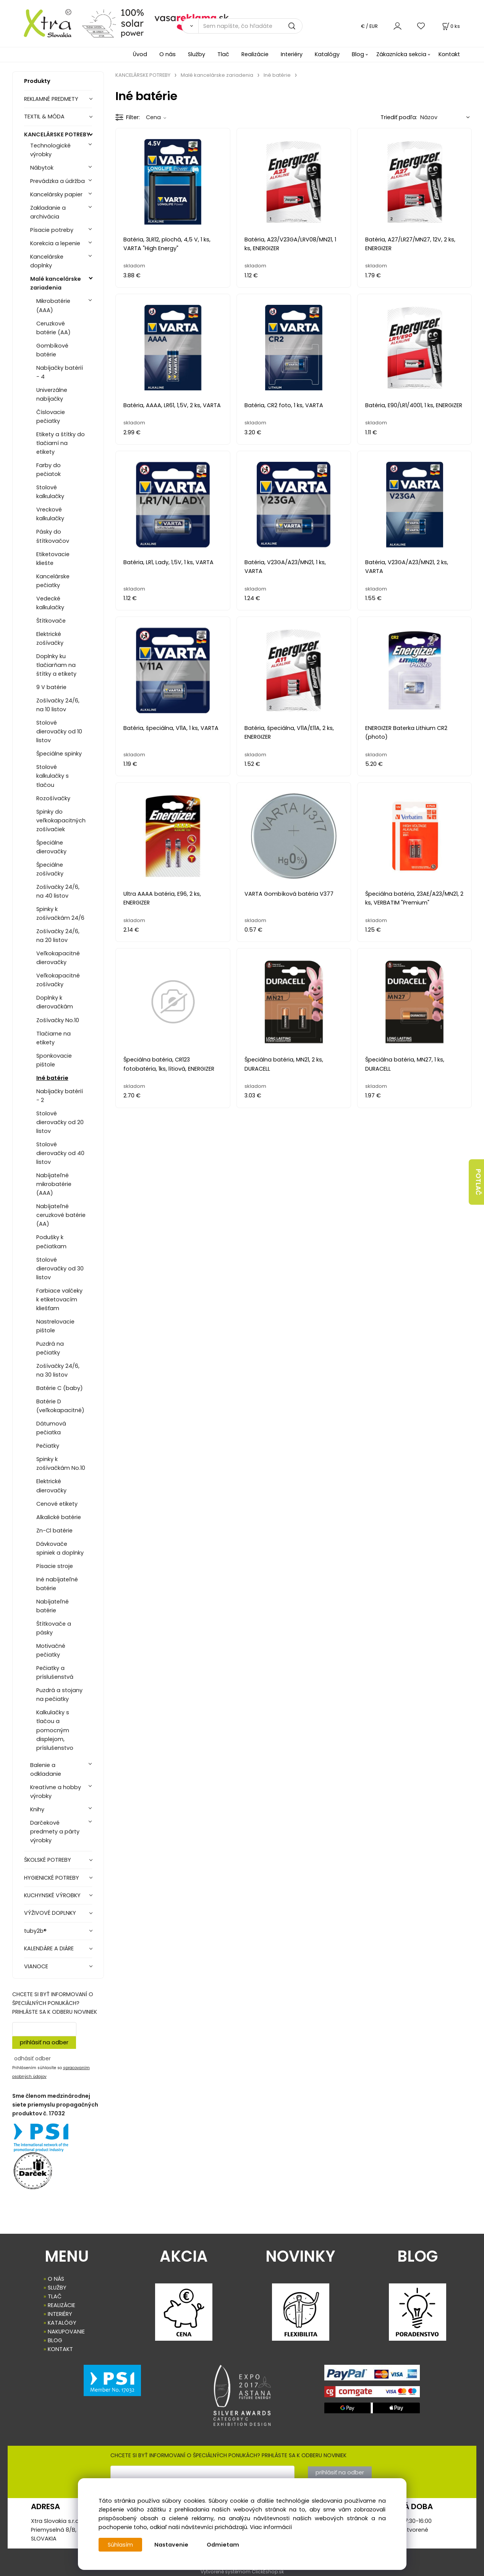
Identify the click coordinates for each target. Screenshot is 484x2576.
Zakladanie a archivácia (48, 212)
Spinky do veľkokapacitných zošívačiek (61, 820)
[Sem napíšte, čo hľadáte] (250, 26)
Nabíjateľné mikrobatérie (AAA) (53, 1184)
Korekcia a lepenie (55, 243)
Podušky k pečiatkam (51, 1241)
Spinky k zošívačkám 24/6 (60, 913)
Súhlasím (120, 2544)
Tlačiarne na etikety (53, 1038)
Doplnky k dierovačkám (54, 1002)
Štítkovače (51, 621)
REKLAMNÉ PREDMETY (51, 99)
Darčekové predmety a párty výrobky (54, 1831)
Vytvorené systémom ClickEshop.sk (242, 2571)
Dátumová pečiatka (51, 1428)
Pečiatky (47, 1446)
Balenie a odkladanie (45, 1769)
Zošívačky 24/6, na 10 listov (57, 705)
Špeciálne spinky (59, 753)
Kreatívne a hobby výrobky (55, 1791)
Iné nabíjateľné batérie (57, 1584)
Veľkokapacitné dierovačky (58, 958)
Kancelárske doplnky (46, 261)
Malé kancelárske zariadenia (55, 283)
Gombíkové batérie (52, 350)
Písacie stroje (54, 1566)
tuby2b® (35, 1931)
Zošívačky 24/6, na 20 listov (57, 935)
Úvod (140, 54)
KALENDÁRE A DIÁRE (49, 1948)
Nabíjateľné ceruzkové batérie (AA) (61, 1215)
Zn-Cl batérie (54, 1530)
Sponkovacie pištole (54, 1060)
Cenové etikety (57, 1504)
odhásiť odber (32, 2058)
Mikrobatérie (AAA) (53, 305)
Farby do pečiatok (48, 469)
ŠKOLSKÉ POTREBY (47, 1860)
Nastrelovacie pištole (55, 1326)
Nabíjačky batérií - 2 (59, 1095)
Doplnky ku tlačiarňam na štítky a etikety (56, 665)
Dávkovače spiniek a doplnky (60, 1548)
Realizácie (255, 54)
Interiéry (292, 54)
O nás (167, 54)
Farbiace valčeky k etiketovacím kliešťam (59, 1299)
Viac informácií (271, 2527)
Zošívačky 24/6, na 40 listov (57, 891)
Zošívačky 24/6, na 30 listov (57, 1370)
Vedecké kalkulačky (50, 603)
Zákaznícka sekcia (401, 54)
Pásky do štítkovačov (52, 536)
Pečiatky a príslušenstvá (54, 1672)
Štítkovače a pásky (53, 1628)
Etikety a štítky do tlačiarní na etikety (60, 443)
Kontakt (449, 54)
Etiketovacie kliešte (53, 558)
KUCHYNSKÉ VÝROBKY (52, 1895)
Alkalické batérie (58, 1517)
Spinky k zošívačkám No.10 (60, 1463)
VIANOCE (36, 1966)
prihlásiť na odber (44, 2042)
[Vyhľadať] (189, 26)
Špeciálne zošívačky (49, 869)
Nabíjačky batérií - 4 (59, 372)
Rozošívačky (53, 798)
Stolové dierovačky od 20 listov (60, 1122)
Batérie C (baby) (59, 1388)
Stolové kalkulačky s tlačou (52, 775)
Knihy (37, 1809)
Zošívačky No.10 (57, 1020)
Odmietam (223, 2544)
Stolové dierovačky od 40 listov (60, 1153)
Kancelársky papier (56, 194)
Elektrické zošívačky (49, 638)
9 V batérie (51, 687)
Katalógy (327, 54)
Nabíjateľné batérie (52, 1606)
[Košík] (450, 26)
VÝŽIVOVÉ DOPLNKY (50, 1913)
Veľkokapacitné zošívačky (58, 980)
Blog (358, 54)
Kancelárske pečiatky (53, 581)
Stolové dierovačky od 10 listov (59, 731)
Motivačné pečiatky (50, 1650)
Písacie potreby (51, 230)
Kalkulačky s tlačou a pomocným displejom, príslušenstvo (54, 1730)
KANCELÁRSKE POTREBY (57, 134)
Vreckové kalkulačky (50, 514)
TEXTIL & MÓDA (44, 116)
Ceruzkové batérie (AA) (53, 328)
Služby (196, 54)
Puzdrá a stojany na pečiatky (59, 1694)
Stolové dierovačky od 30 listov (60, 1268)
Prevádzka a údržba (57, 181)
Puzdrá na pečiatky (50, 1348)
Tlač (223, 54)
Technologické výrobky (50, 150)
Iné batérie (52, 1078)
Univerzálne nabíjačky (51, 394)
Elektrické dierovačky (51, 1485)
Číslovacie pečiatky (50, 416)
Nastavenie (171, 2544)
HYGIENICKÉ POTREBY (51, 1878)
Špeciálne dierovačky (51, 847)
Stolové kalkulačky (50, 492)
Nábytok (41, 168)
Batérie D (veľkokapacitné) (60, 1406)
